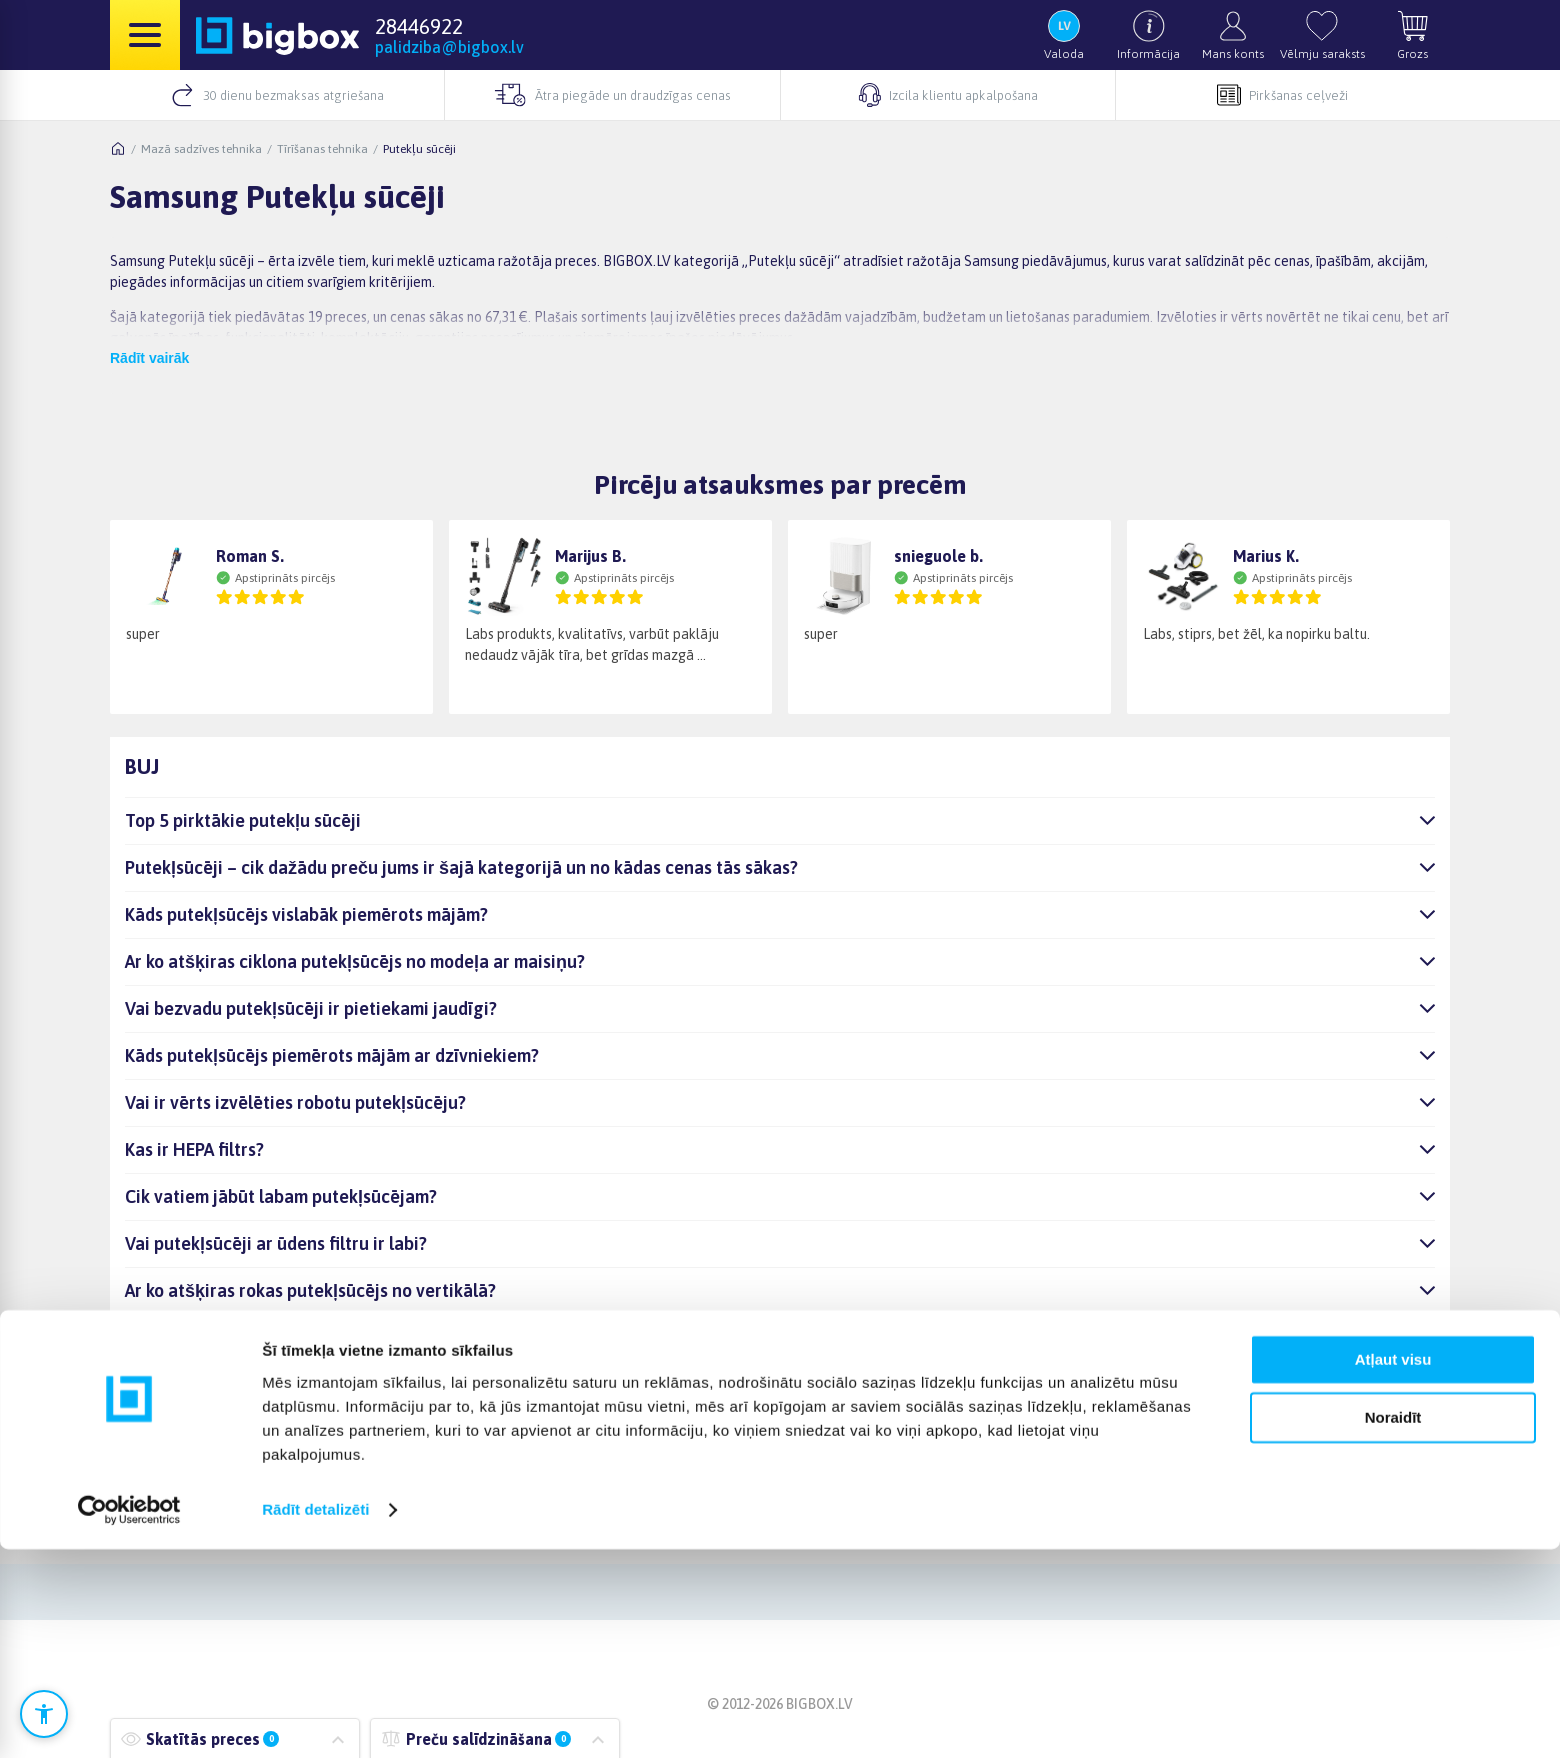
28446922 (419, 26)
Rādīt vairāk (149, 358)
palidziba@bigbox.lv (449, 47)
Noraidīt (1393, 1626)
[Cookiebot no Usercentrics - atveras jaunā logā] (129, 1719)
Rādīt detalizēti (315, 1718)
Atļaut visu (1393, 1568)
